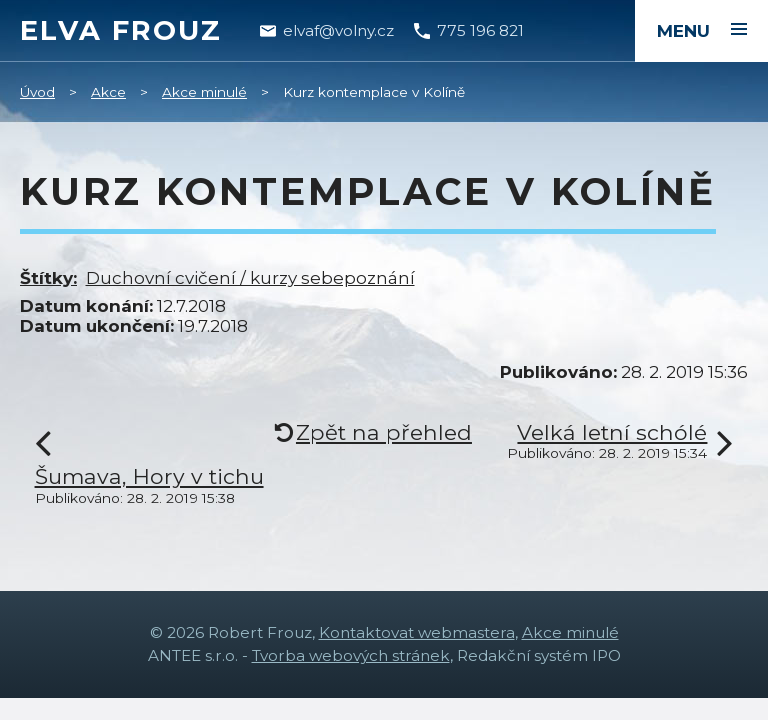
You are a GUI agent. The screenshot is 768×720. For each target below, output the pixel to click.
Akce (108, 92)
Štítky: (48, 278)
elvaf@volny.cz (338, 30)
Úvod (37, 92)
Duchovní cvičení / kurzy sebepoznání (250, 278)
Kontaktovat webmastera (417, 632)
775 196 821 (480, 30)
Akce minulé (204, 92)
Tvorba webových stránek (351, 655)
